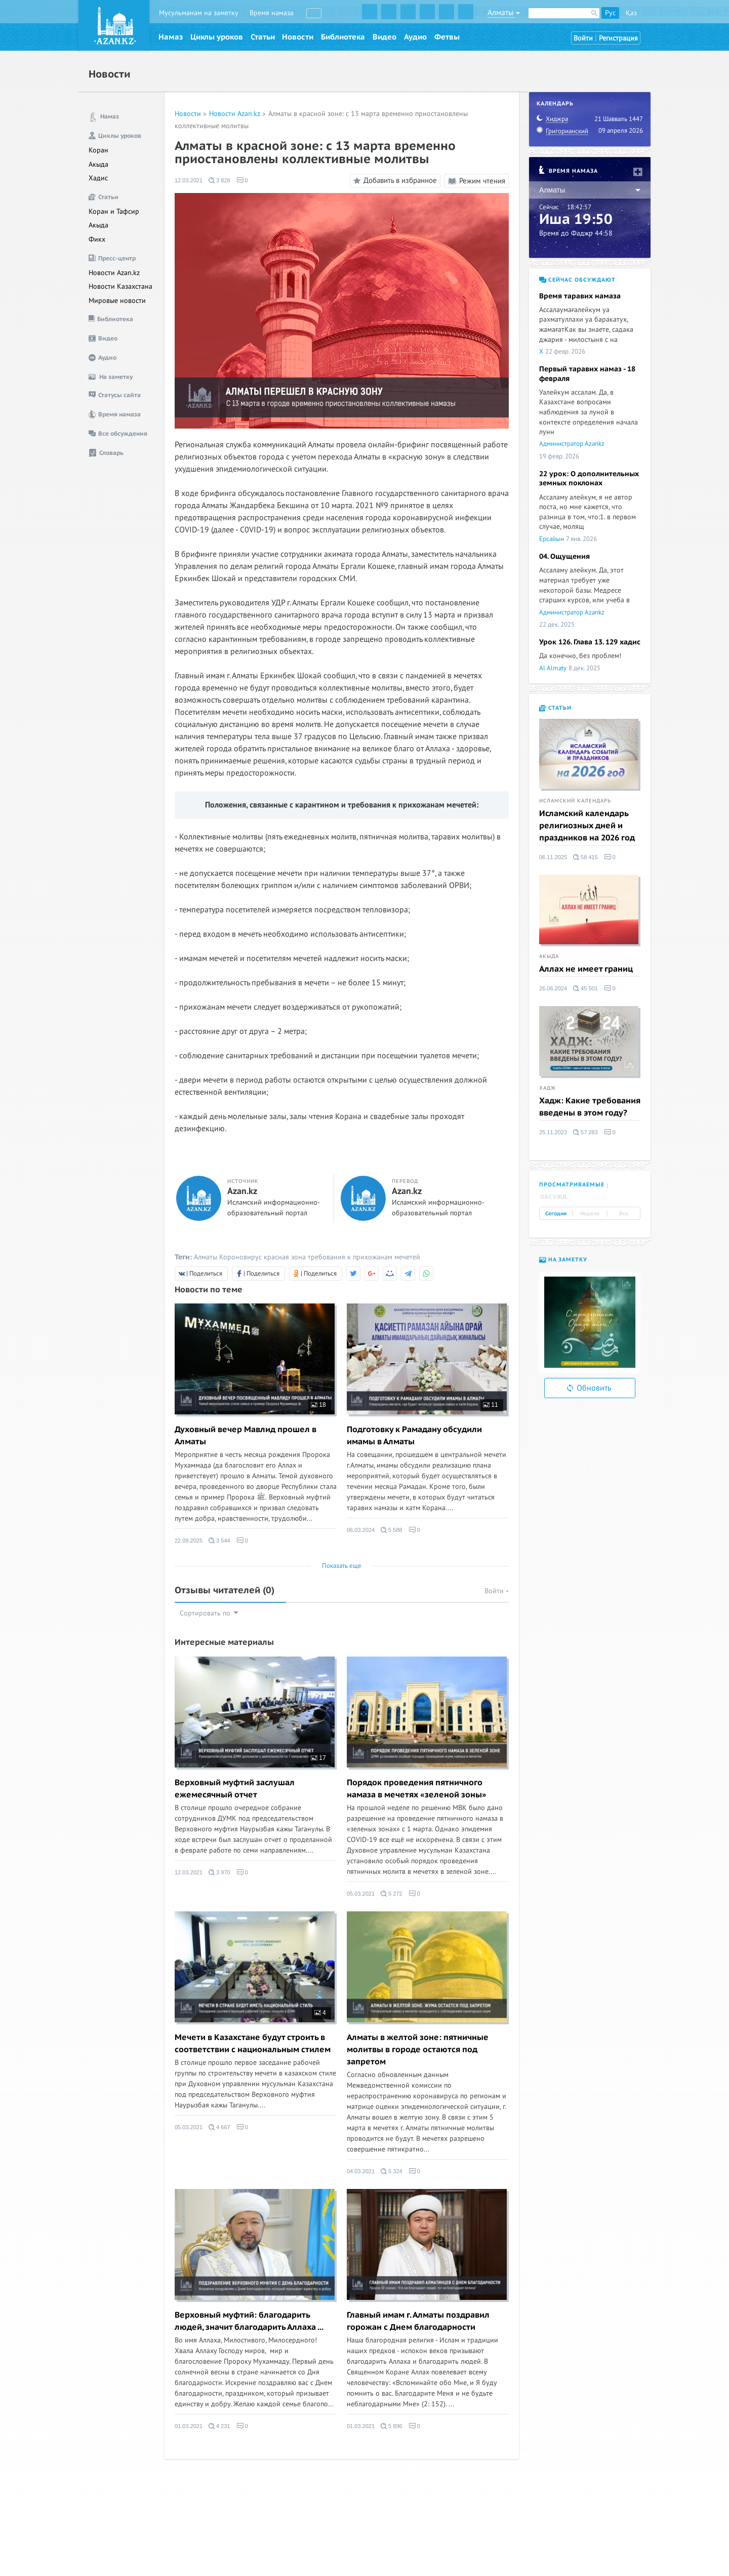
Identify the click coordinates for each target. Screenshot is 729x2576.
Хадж (547, 1088)
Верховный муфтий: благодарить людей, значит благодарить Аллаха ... (249, 2321)
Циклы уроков (216, 37)
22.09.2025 (188, 1540)
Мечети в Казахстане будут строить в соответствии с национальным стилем (253, 2043)
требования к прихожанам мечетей (364, 1257)
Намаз (170, 37)
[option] (589, 1322)
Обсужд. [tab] (554, 1197)
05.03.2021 (361, 1894)
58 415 (585, 857)
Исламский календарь (575, 801)
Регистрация (618, 38)
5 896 (391, 2426)
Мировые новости (117, 300)
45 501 (585, 988)
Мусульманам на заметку (198, 13)
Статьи (263, 37)
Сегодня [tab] (555, 1214)
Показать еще (341, 1566)
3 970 (219, 1872)
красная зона (285, 1257)
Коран (98, 150)
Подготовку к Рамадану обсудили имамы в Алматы (414, 1435)
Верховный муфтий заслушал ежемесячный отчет (235, 1788)
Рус (610, 13)
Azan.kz (242, 1191)
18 (318, 1404)
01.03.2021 (188, 2426)
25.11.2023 (553, 1132)
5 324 (391, 2171)
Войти (583, 38)
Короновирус (240, 1257)
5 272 (391, 1894)
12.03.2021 (188, 180)
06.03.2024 (361, 1530)
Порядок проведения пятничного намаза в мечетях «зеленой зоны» (416, 1788)
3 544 (219, 1540)
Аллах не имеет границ (586, 969)
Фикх (97, 239)
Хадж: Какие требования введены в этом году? (589, 1107)
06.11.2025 (553, 857)
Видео (384, 37)
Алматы (205, 1257)
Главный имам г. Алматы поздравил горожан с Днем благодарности (418, 2321)
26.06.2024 (553, 988)
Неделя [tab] (589, 1214)
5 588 (391, 1530)
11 (490, 1404)
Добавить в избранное (393, 180)
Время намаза (272, 13)
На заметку (563, 1259)
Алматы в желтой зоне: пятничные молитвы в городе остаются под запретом (418, 2049)
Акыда (98, 164)
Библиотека (343, 37)
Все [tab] (623, 1214)
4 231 (219, 2426)
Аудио (415, 37)
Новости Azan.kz (114, 272)
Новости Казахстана (120, 286)
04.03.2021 (361, 2171)
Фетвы (447, 37)
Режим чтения (476, 180)
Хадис (98, 178)
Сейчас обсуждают (577, 280)
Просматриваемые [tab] (571, 1184)
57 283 (585, 1132)
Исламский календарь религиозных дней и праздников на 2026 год (587, 825)
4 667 (219, 2127)
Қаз (631, 13)
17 (318, 1757)
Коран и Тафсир (114, 211)
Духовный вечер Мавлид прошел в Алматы (245, 1435)
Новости (297, 37)
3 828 (219, 180)
